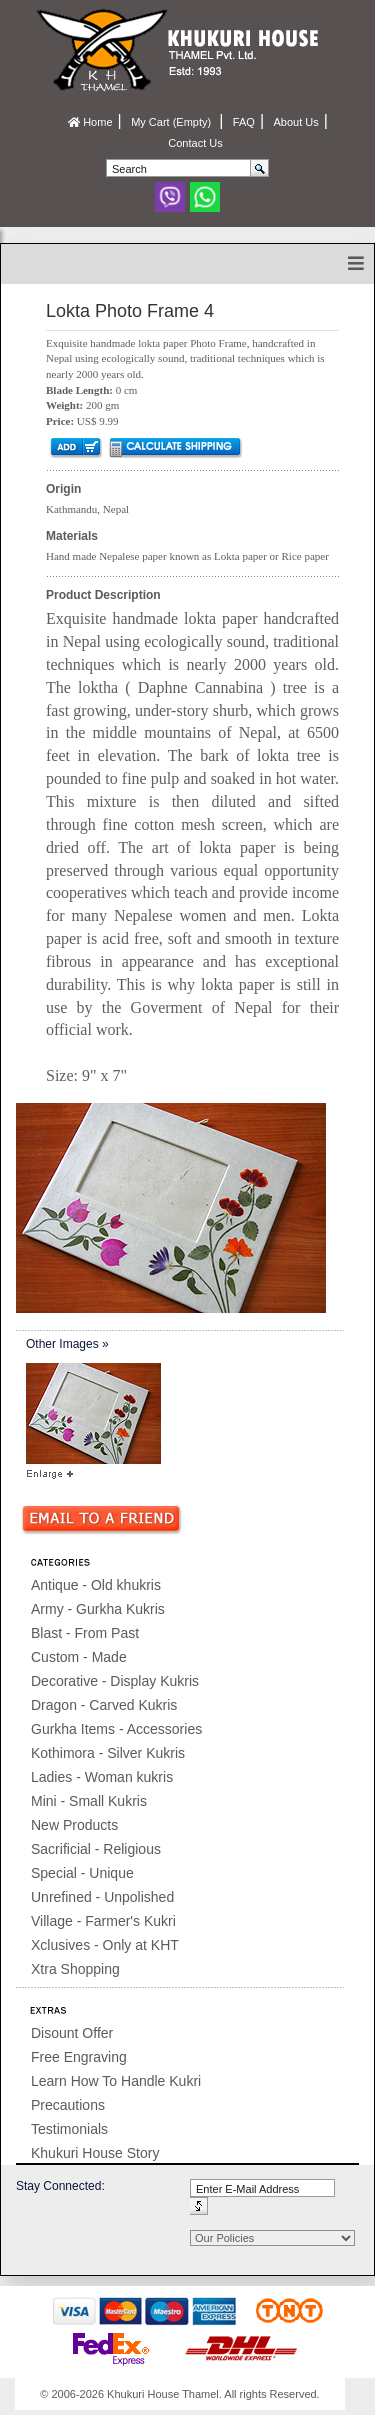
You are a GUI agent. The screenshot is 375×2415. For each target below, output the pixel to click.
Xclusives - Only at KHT (105, 1945)
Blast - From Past (85, 1633)
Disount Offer (72, 2033)
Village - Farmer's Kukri (103, 1921)
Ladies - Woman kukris (102, 1777)
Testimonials (69, 2129)
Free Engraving (79, 2057)
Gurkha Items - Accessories (116, 1729)
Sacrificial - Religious (96, 1849)
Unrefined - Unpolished (102, 1897)
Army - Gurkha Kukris (98, 1609)
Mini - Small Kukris (89, 1801)
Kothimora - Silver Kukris (108, 1753)
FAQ (244, 122)
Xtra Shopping (75, 1969)
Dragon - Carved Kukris (104, 1705)
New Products (74, 1825)
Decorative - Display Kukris (115, 1681)
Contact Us (195, 143)
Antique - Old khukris (96, 1585)
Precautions (68, 2105)
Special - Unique (82, 1873)
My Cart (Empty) (172, 122)
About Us (295, 122)
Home (90, 122)
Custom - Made (79, 1657)
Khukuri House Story (95, 2153)
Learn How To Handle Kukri (116, 2081)
